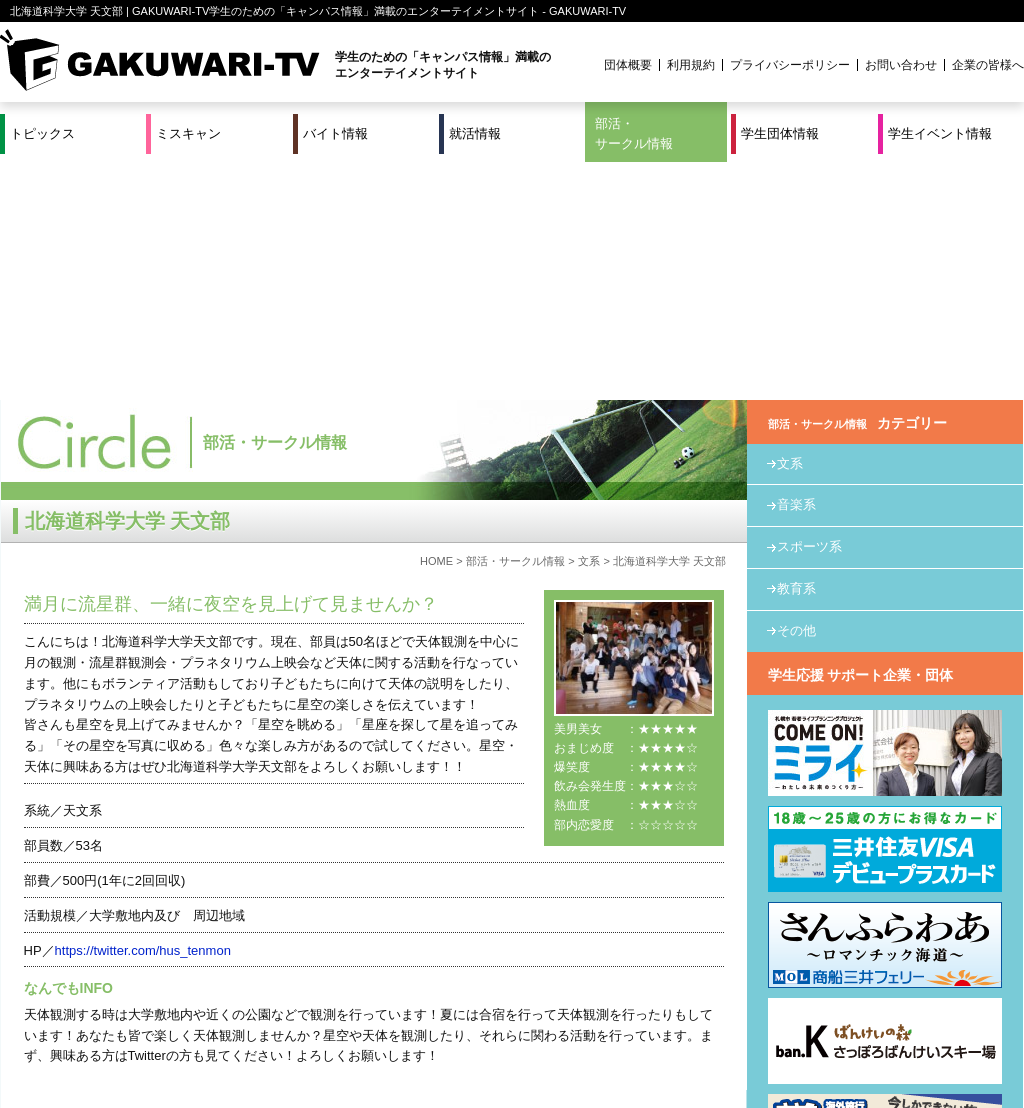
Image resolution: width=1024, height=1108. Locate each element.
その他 (796, 392)
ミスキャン (188, 133)
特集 (377, 1027)
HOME (436, 323)
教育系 (796, 350)
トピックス (42, 133)
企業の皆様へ (988, 65)
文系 (589, 323)
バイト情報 (335, 133)
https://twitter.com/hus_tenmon (143, 712)
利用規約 (691, 65)
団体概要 (628, 65)
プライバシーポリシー (790, 65)
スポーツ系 (809, 308)
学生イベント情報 (940, 133)
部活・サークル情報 (634, 133)
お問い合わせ (901, 65)
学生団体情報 (780, 133)
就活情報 (475, 133)
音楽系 (796, 267)
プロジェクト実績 (377, 1051)
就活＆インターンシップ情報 (276, 1027)
